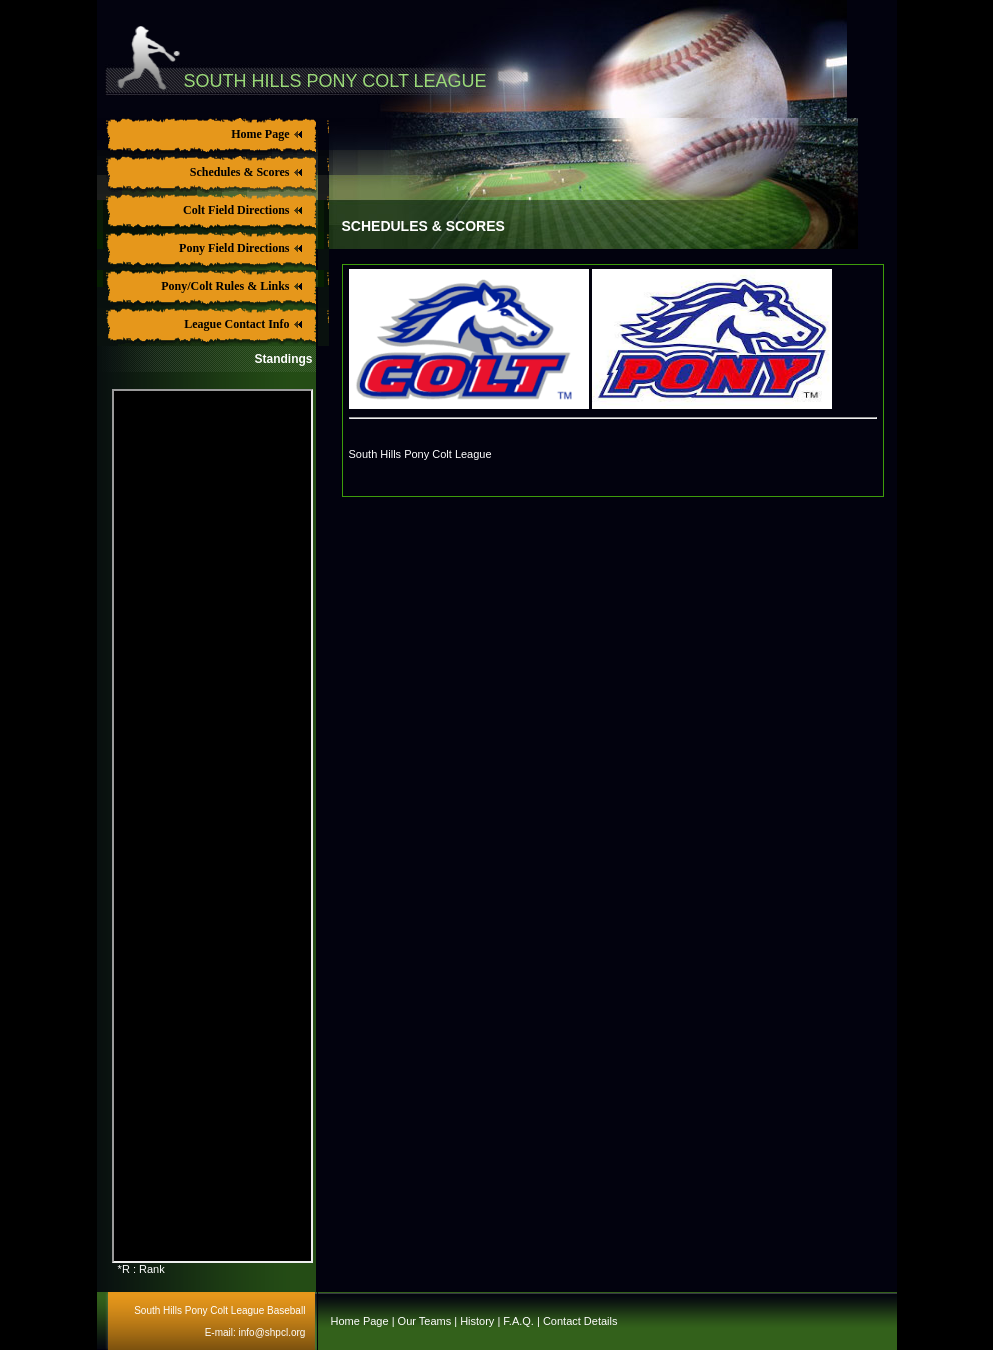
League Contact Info (241, 324)
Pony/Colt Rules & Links (229, 286)
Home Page (264, 134)
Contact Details (580, 1321)
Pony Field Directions (238, 248)
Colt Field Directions (240, 210)
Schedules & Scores (244, 172)
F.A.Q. (518, 1321)
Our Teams (425, 1321)
